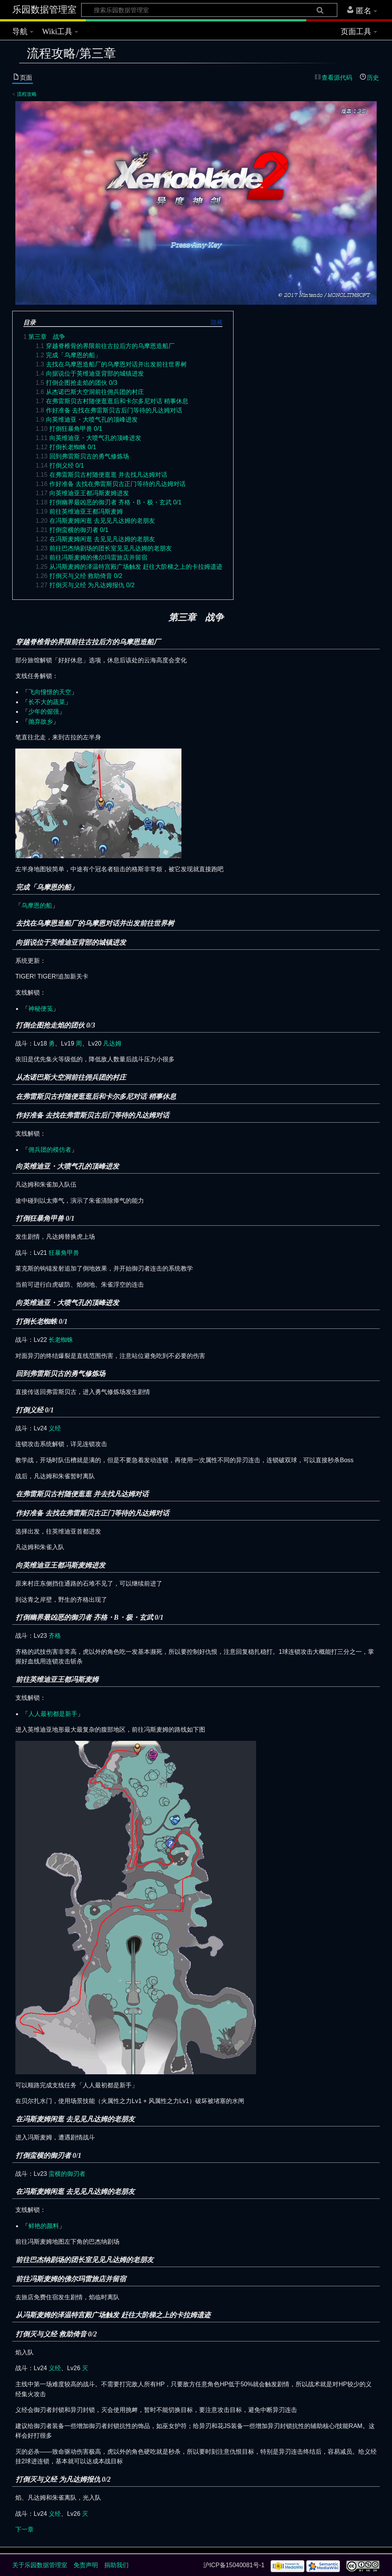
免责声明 (86, 2565)
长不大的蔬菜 (46, 702)
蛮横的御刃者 (67, 2173)
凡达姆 (112, 1043)
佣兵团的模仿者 (49, 1149)
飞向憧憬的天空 (49, 692)
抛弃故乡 (40, 721)
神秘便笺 (40, 1008)
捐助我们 (116, 2565)
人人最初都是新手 (52, 1714)
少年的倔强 (43, 711)
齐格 (55, 1635)
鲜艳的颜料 (43, 2226)
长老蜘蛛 (61, 1339)
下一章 (24, 2529)
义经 (55, 1428)
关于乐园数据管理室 (39, 2565)
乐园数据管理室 (44, 10)
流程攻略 (27, 94)
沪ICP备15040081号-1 (234, 2565)
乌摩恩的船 (36, 905)
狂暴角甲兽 (64, 1252)
